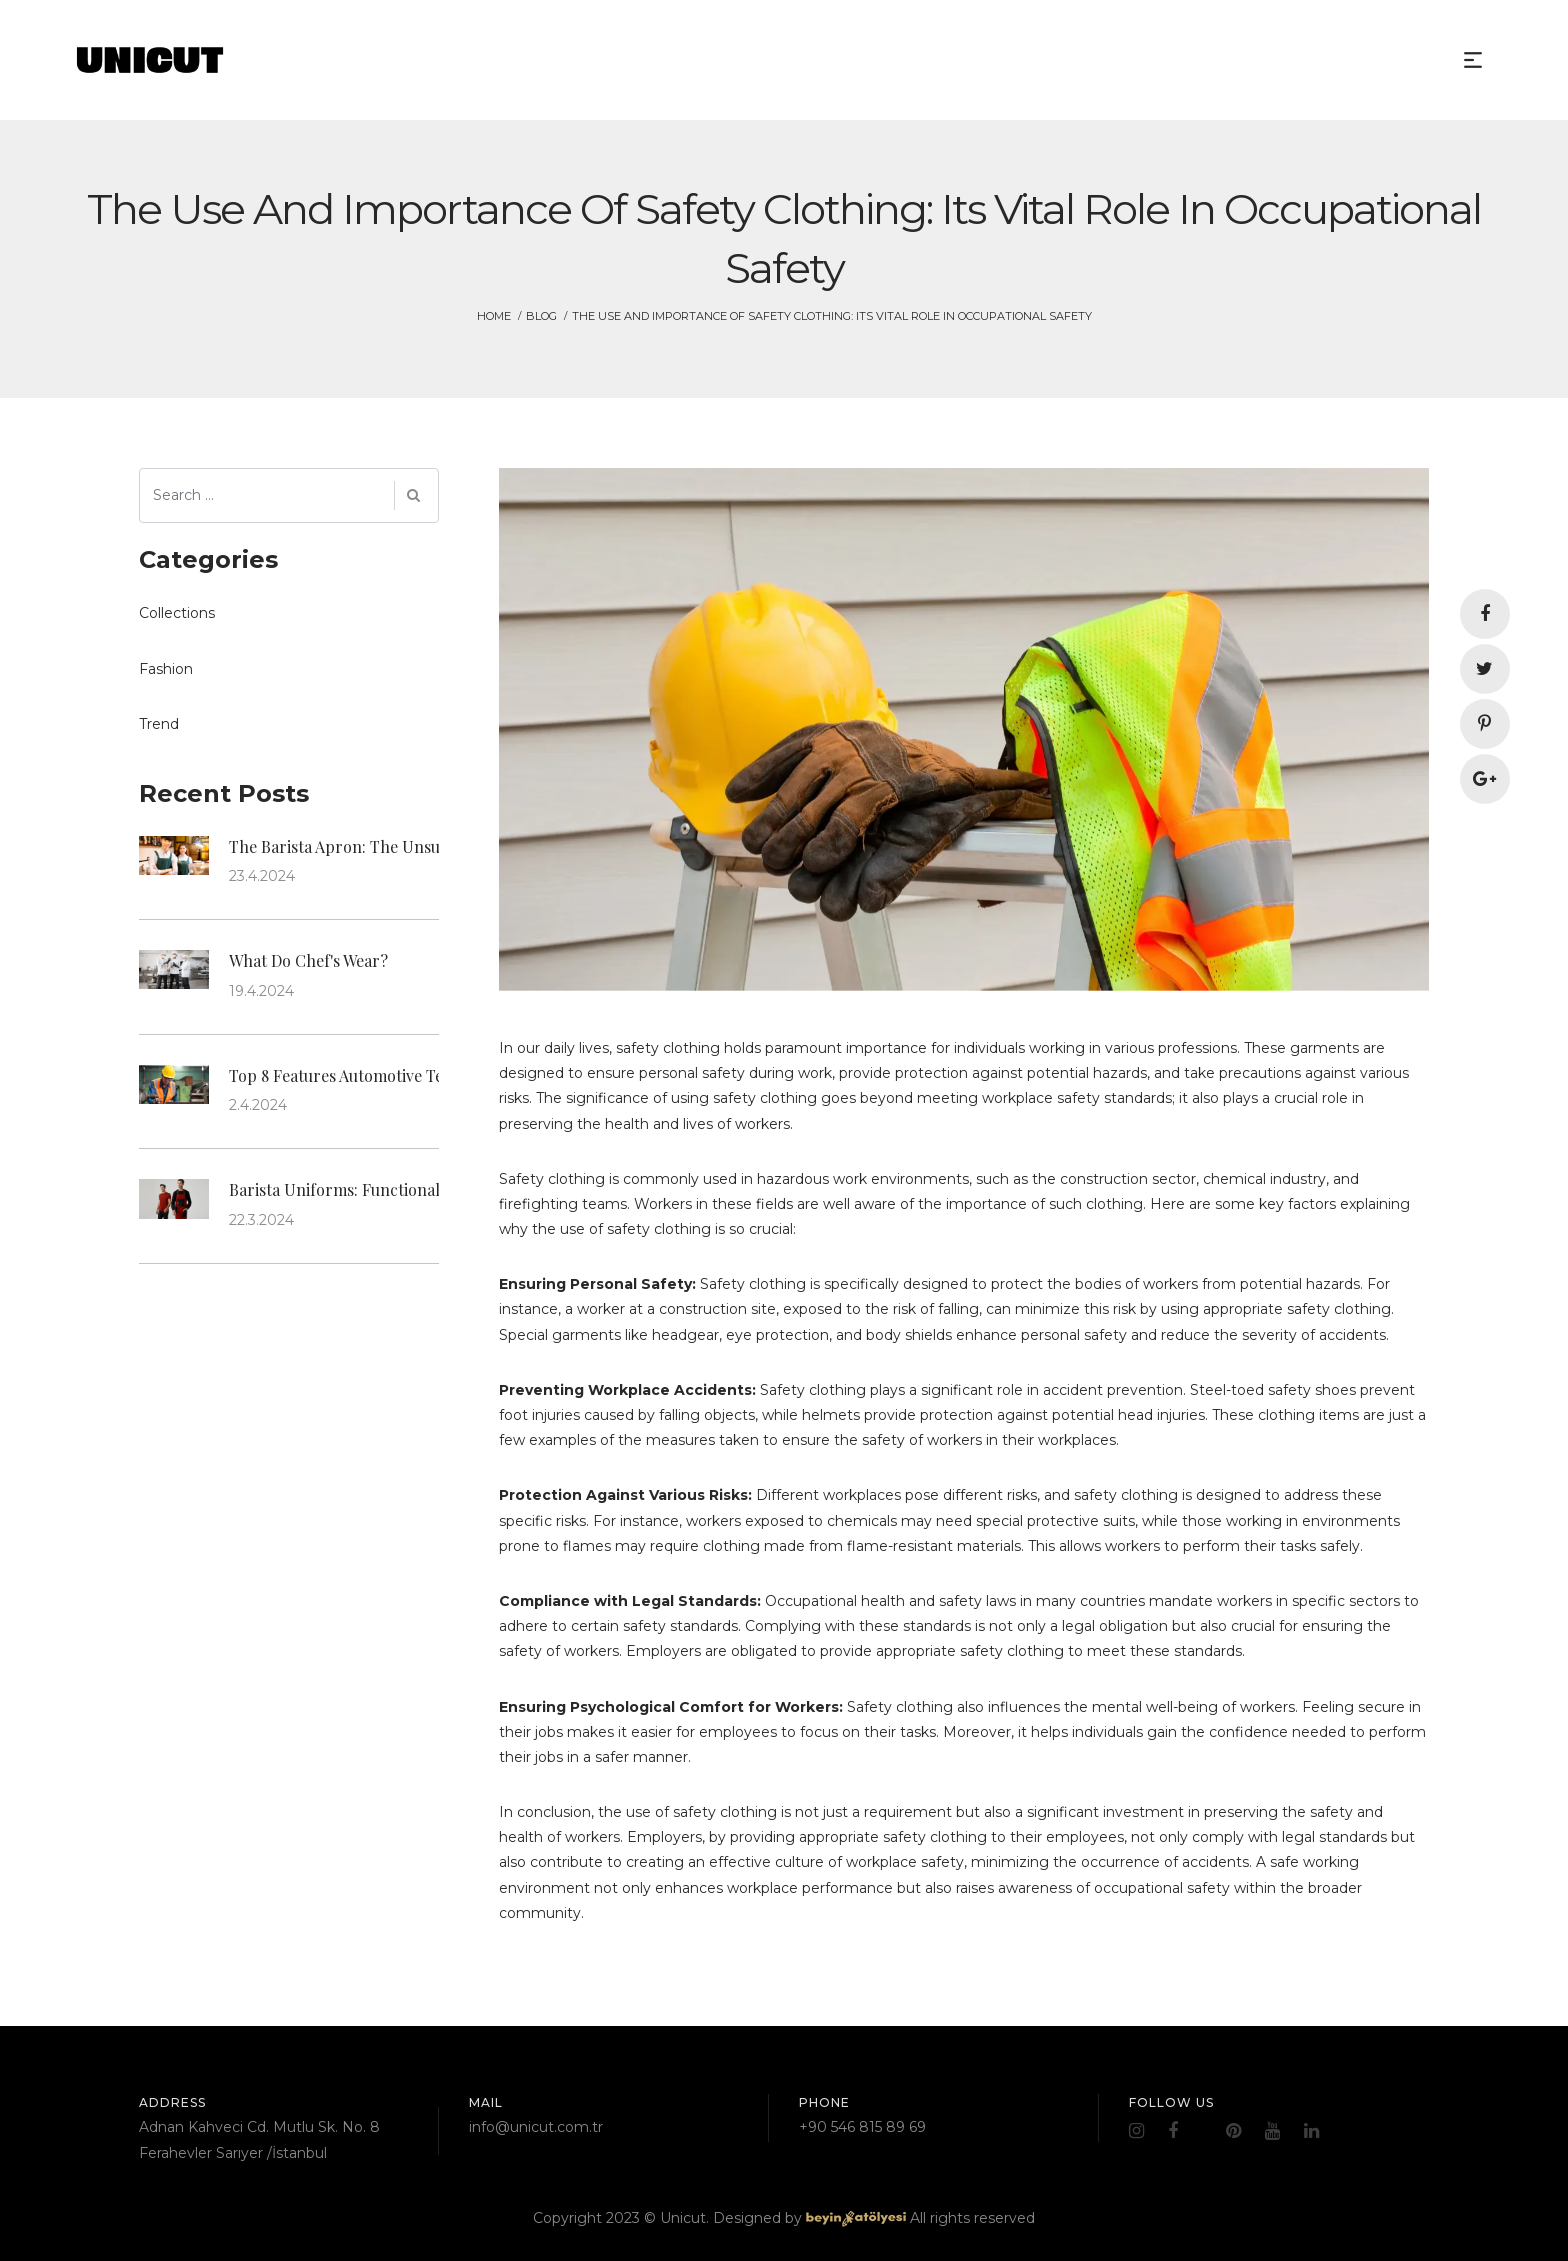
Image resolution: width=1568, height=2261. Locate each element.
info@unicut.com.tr (536, 2127)
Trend (159, 724)
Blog (541, 316)
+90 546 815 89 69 (862, 2127)
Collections (177, 613)
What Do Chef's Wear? (308, 960)
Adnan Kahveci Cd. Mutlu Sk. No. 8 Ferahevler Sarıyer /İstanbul (259, 2139)
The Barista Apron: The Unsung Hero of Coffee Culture (430, 846)
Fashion (166, 669)
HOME (494, 316)
